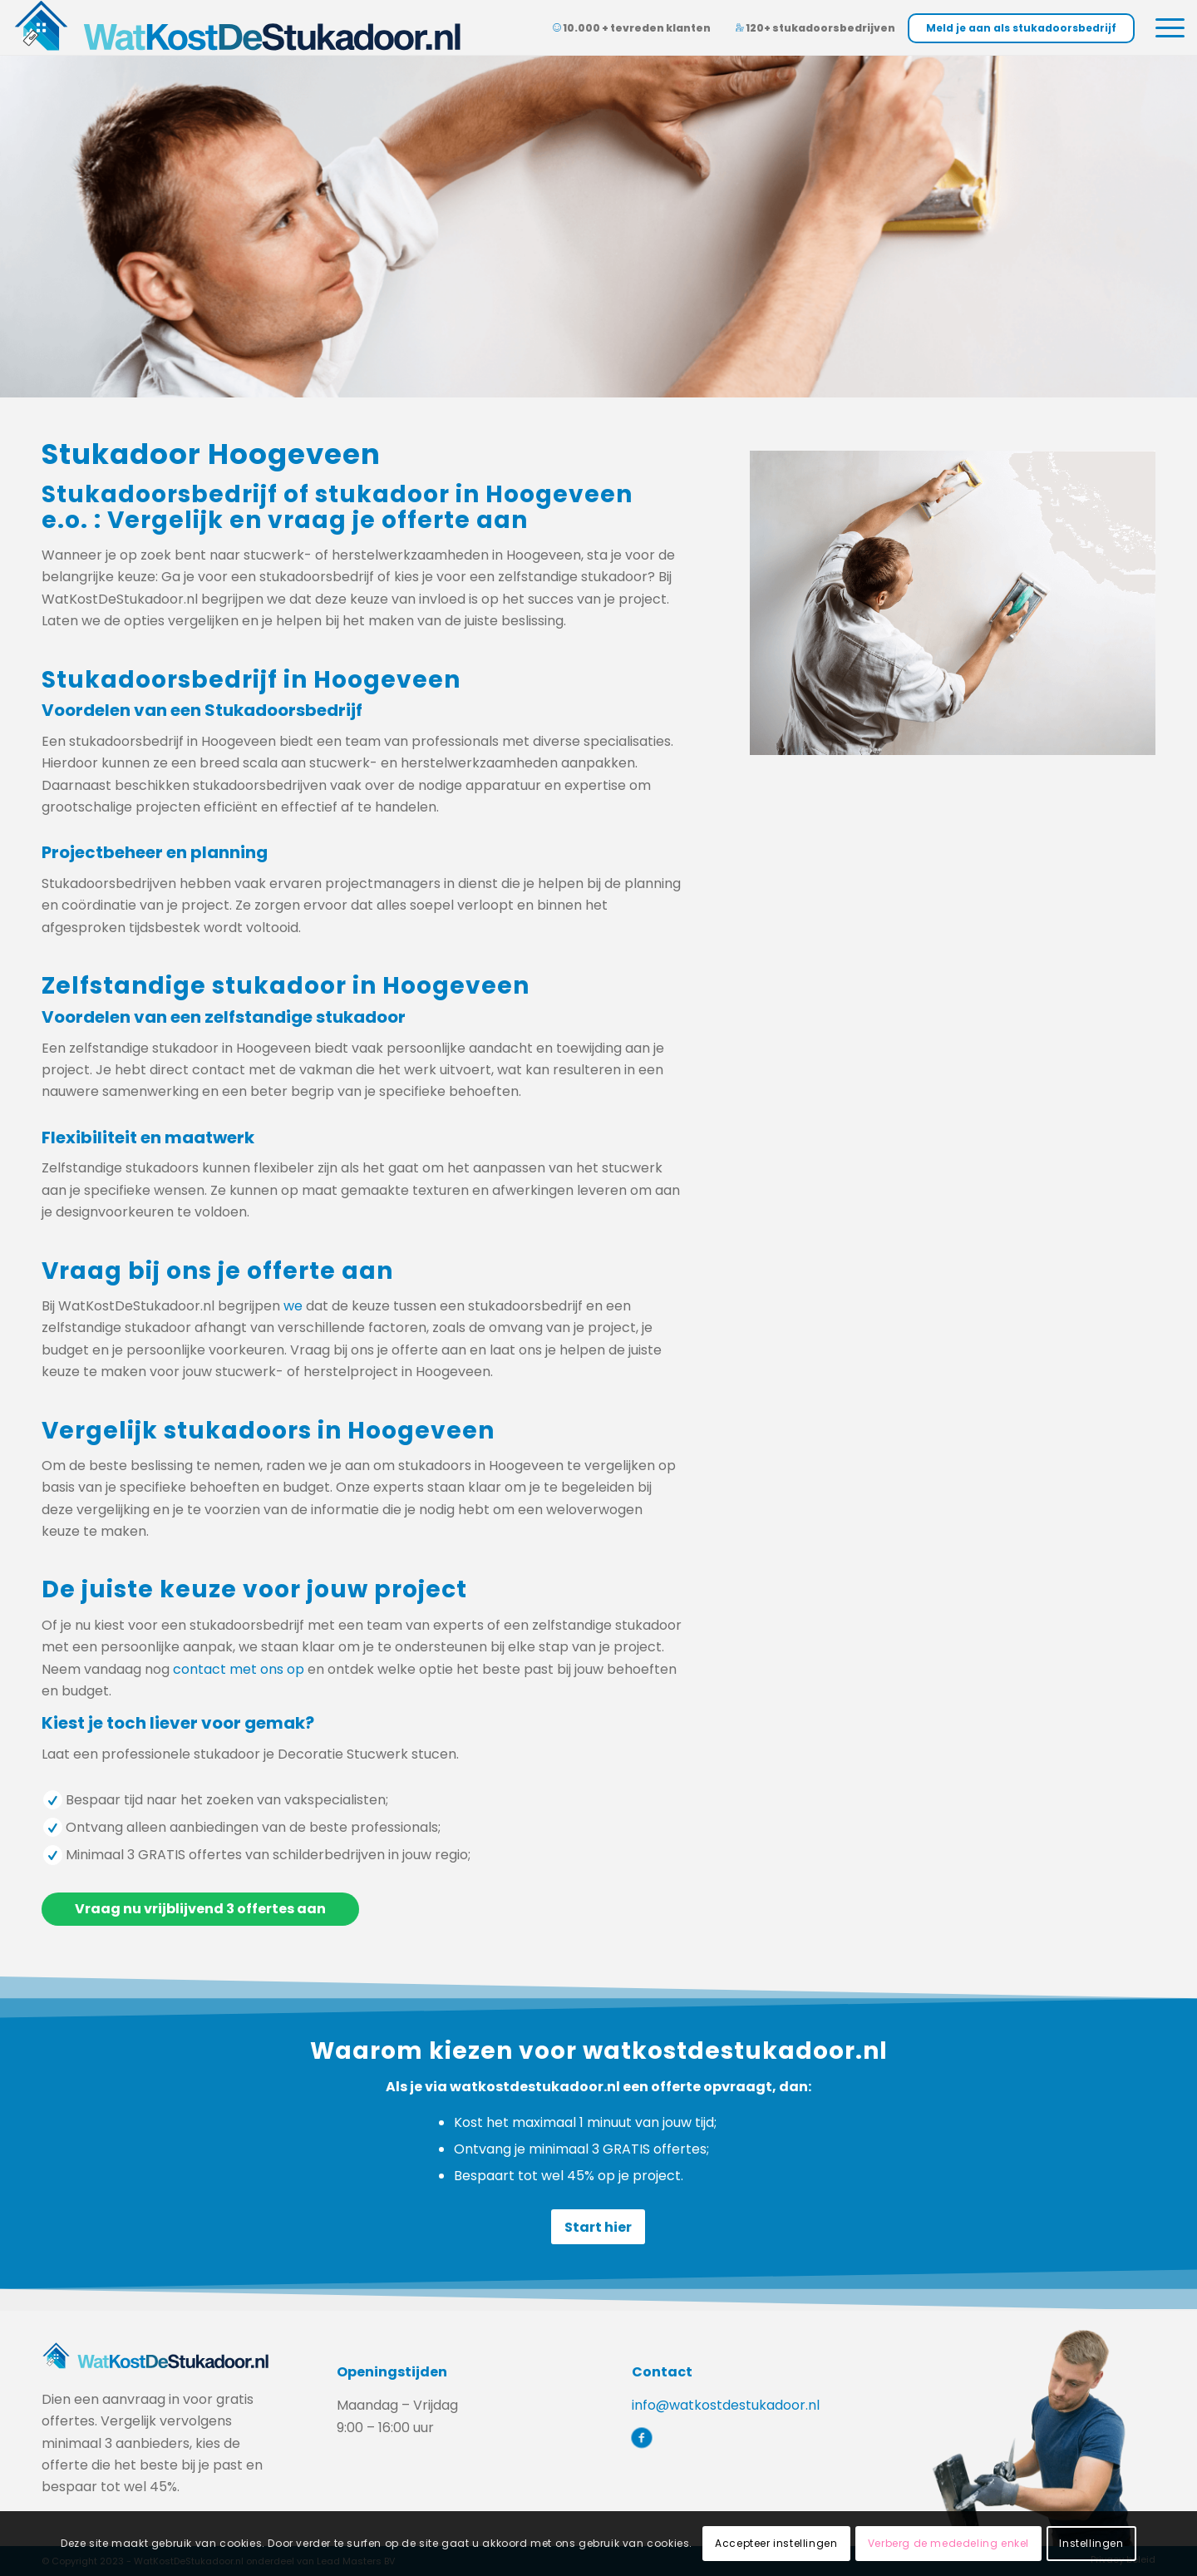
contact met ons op (238, 1669)
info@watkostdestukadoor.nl (726, 2405)
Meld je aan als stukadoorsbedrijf (1021, 28)
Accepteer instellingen (776, 2543)
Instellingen (1091, 2543)
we (293, 1305)
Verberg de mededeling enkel (948, 2543)
